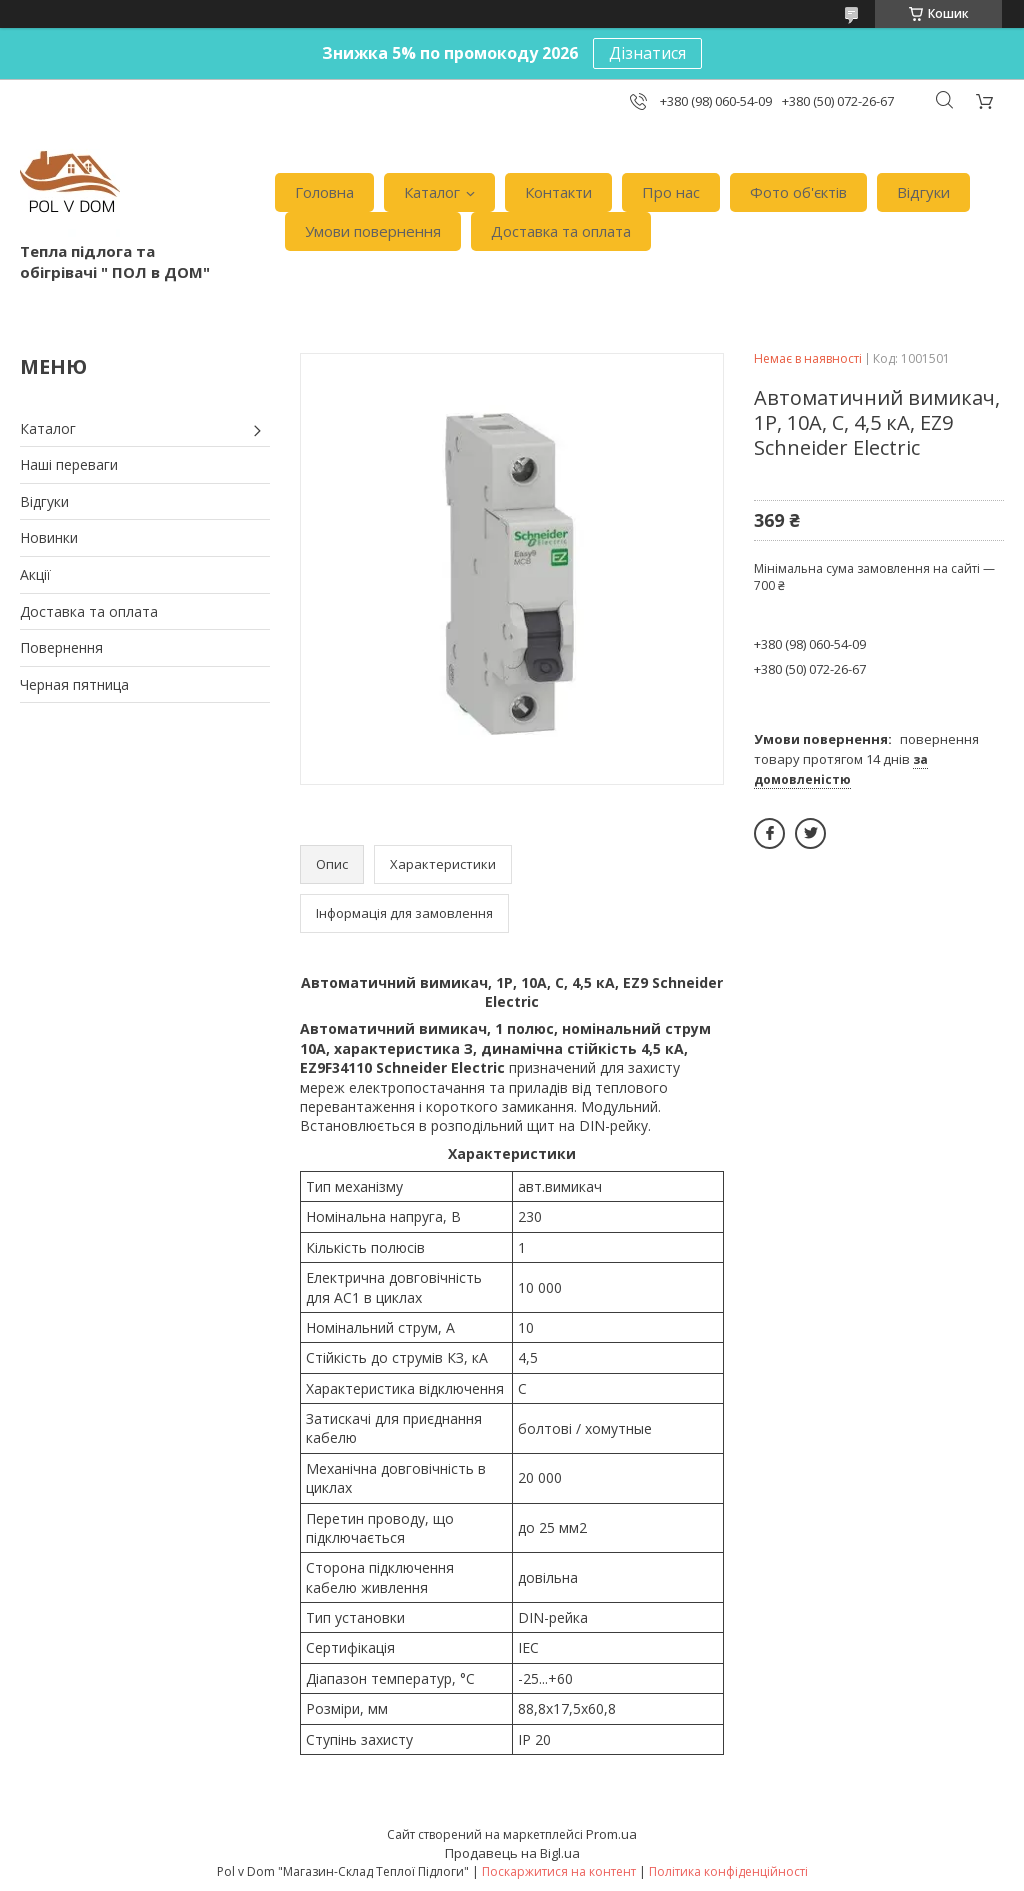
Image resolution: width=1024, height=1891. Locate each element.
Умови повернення (373, 231)
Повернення (61, 647)
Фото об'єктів (798, 192)
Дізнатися (647, 53)
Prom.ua (611, 1834)
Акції (35, 574)
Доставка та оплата (561, 231)
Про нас (671, 192)
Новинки (49, 537)
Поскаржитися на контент (559, 1871)
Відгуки (923, 192)
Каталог (432, 192)
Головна (324, 192)
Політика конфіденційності (728, 1871)
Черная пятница (74, 684)
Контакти (558, 192)
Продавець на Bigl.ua (512, 1853)
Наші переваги (69, 464)
